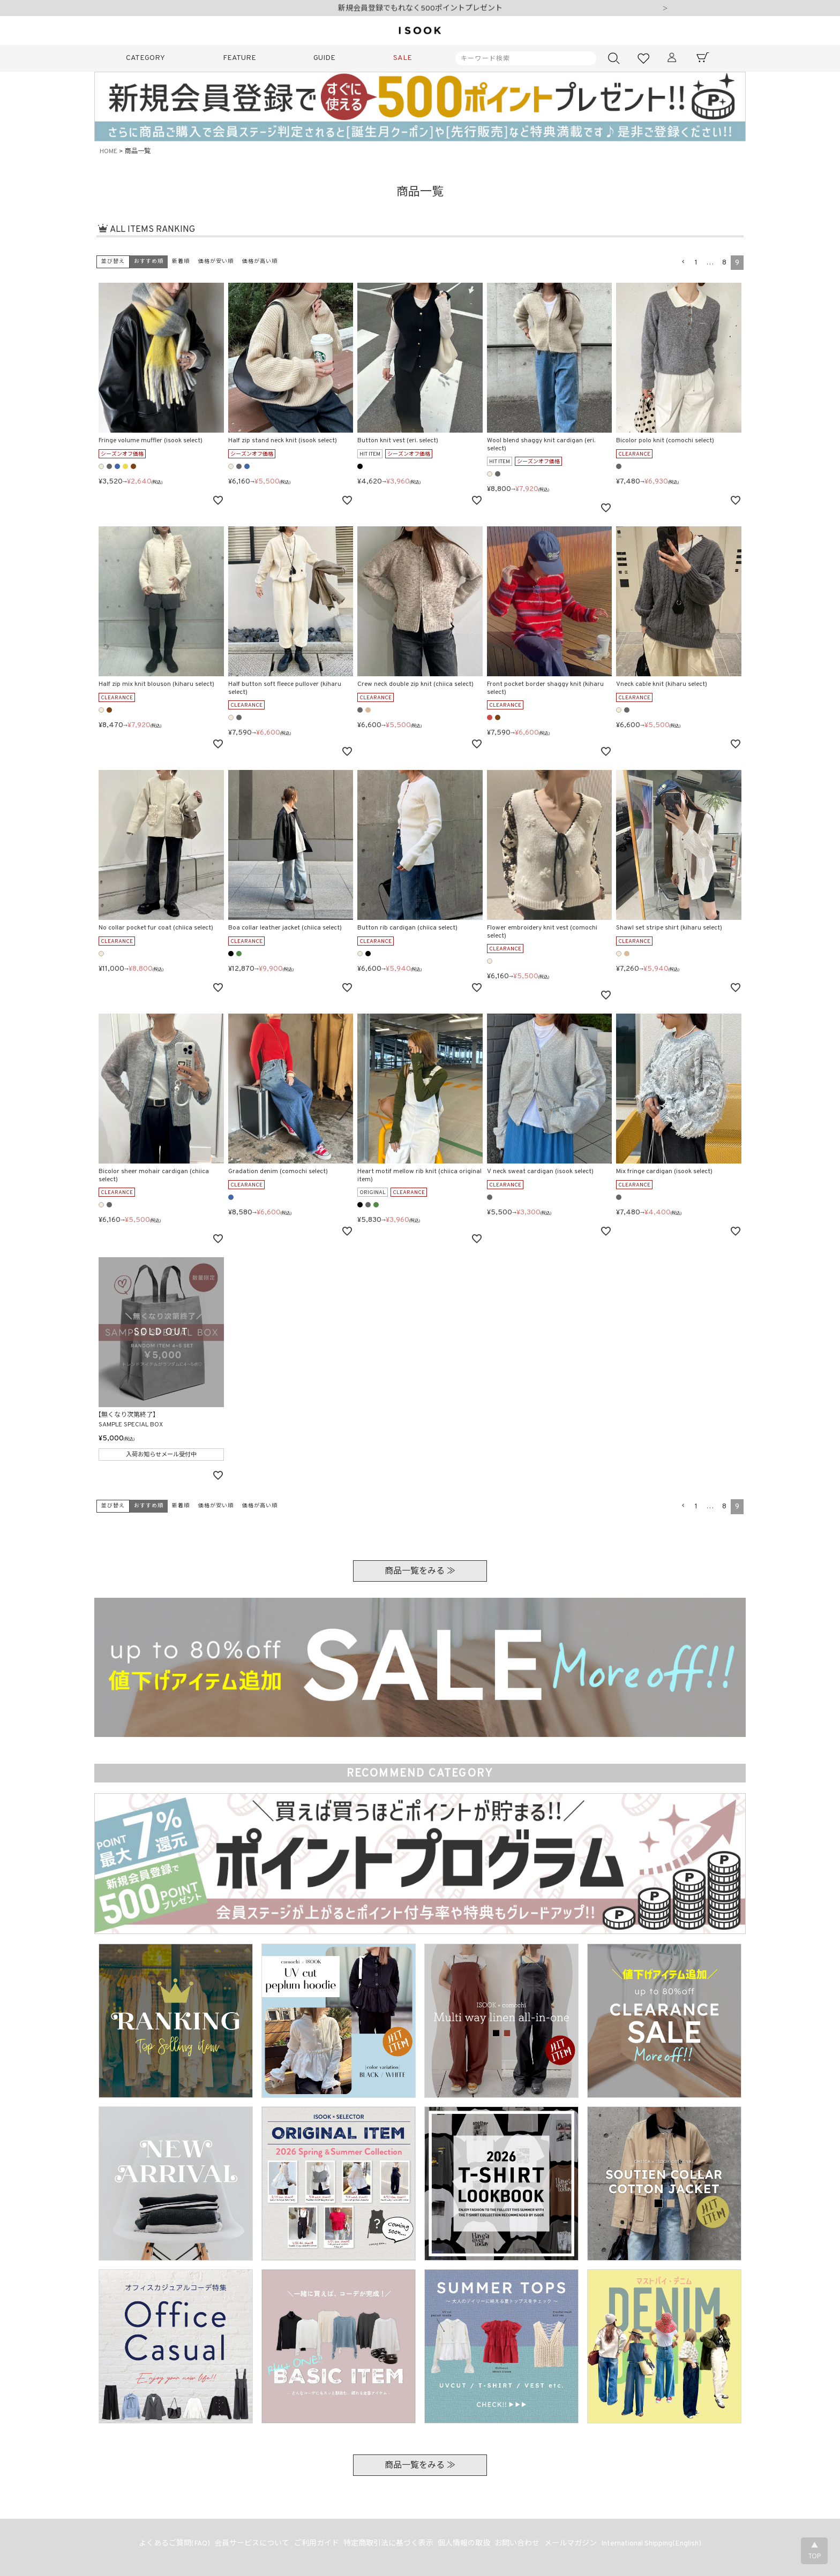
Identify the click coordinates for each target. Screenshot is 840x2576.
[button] (683, 262)
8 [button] (724, 262)
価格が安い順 (216, 261)
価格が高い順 (260, 261)
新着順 (181, 261)
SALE (402, 58)
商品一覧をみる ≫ (420, 1571)
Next (664, 9)
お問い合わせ (519, 2544)
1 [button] (696, 262)
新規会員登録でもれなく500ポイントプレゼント (420, 8)
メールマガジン (574, 2544)
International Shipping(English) (656, 2544)
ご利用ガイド (314, 2544)
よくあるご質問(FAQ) (169, 2544)
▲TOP (814, 2551)
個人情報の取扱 (465, 2544)
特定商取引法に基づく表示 (388, 2544)
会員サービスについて (248, 2544)
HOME (108, 151)
